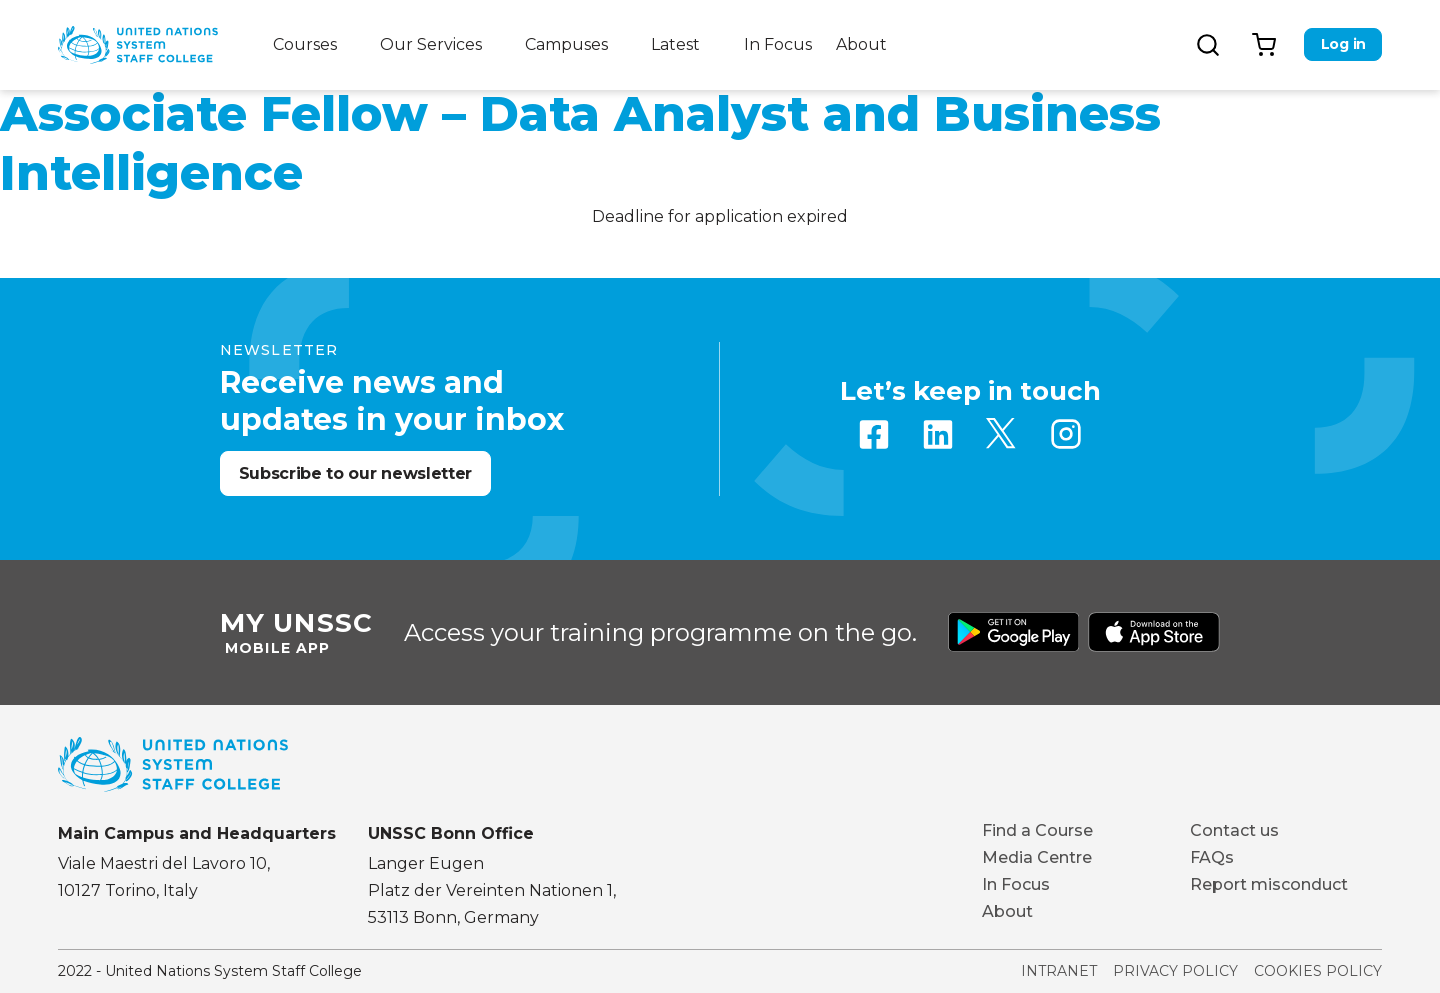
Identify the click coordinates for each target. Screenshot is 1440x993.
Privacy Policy (1175, 971)
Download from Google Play (1014, 632)
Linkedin (938, 434)
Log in (1343, 44)
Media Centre (1037, 857)
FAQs (1212, 857)
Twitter (1002, 434)
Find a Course (1037, 830)
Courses (305, 44)
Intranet (1059, 971)
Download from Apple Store (1154, 632)
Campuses (566, 44)
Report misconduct (1269, 884)
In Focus (778, 44)
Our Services (431, 44)
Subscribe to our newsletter (355, 473)
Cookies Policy (1318, 971)
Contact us (1234, 830)
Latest (675, 44)
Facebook (874, 434)
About (861, 44)
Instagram (1066, 434)
